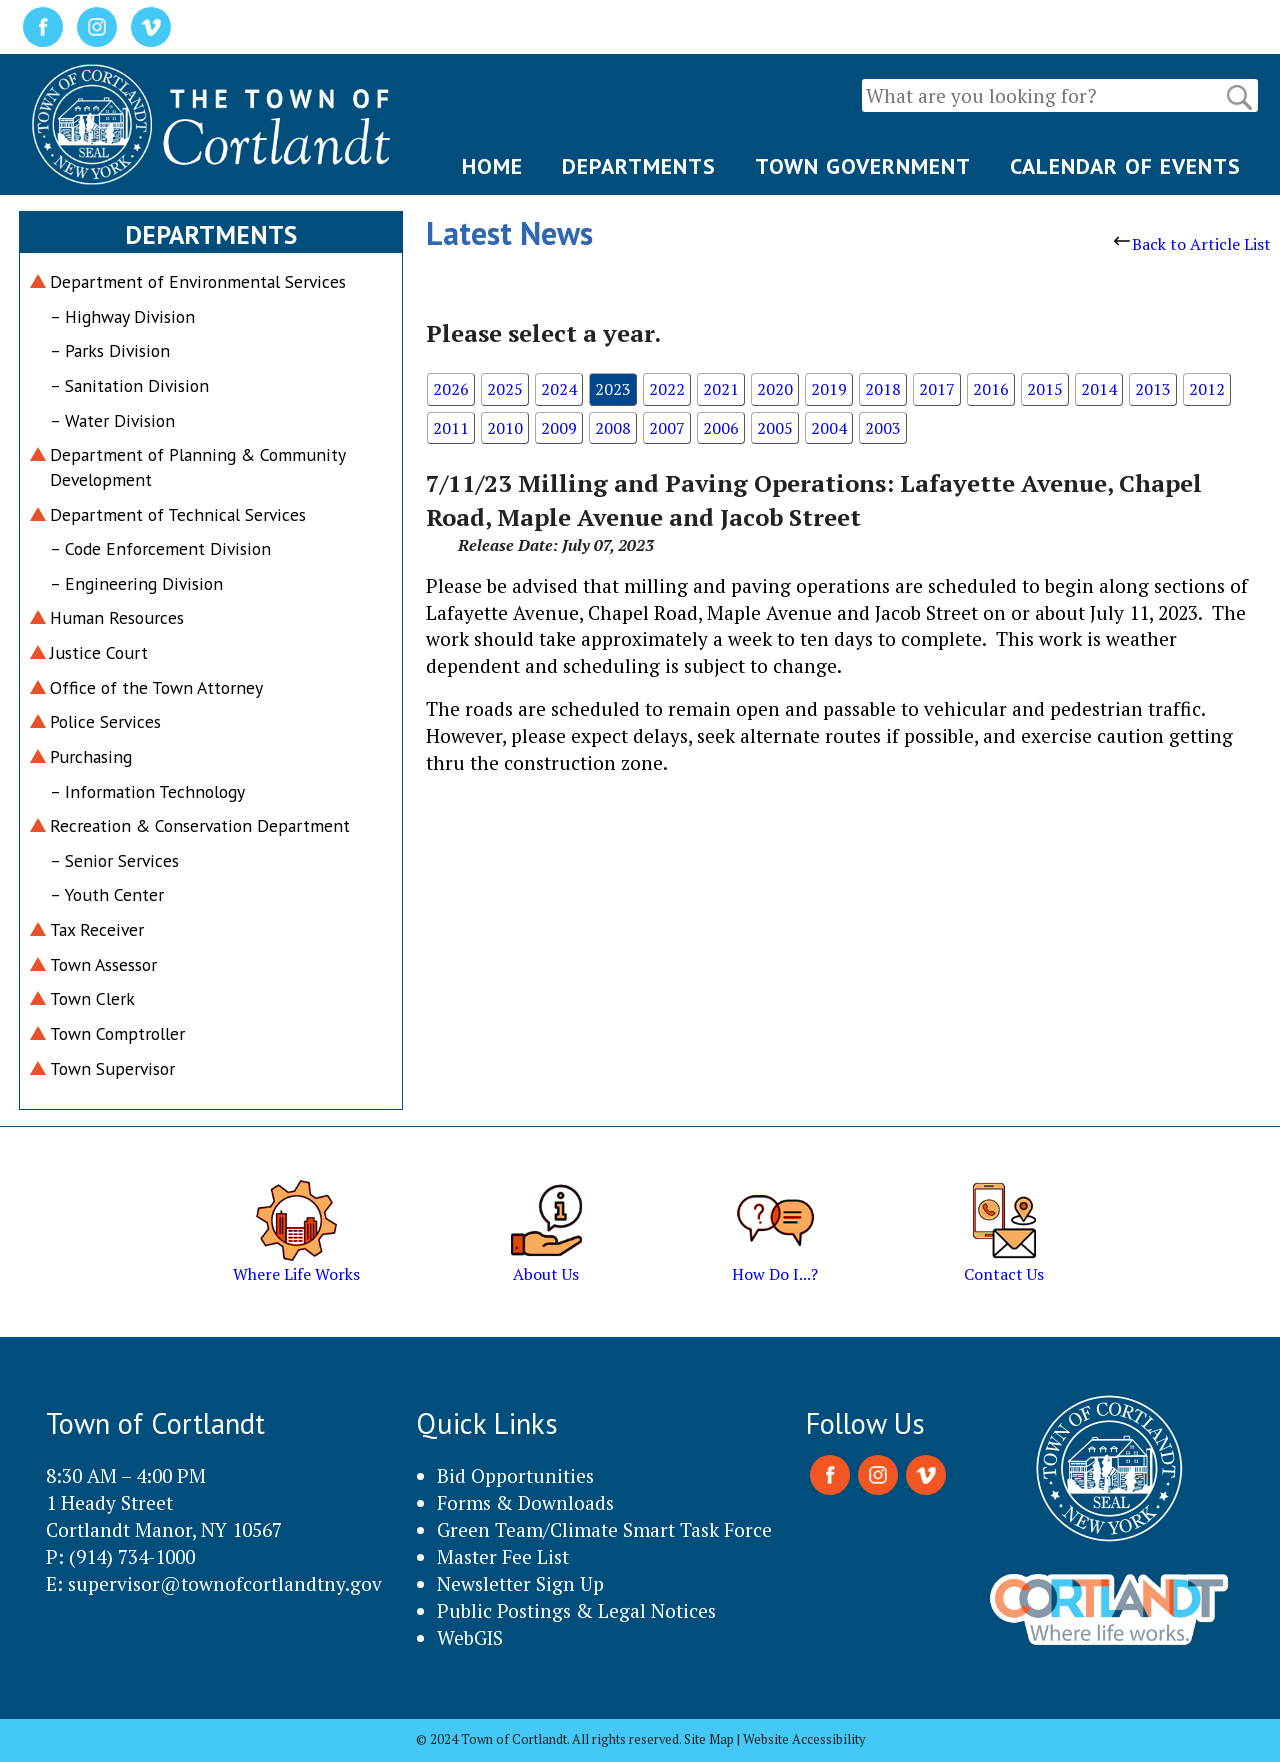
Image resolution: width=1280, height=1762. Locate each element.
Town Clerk (92, 998)
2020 (775, 389)
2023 (613, 389)
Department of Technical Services (178, 514)
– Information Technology (147, 791)
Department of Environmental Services (198, 281)
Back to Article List (1192, 244)
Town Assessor (103, 964)
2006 (721, 428)
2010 (505, 428)
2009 (559, 428)
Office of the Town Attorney (156, 687)
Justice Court (99, 652)
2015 (1045, 389)
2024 (559, 389)
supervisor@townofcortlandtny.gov (225, 1583)
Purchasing (91, 756)
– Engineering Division (136, 583)
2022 (667, 389)
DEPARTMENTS (639, 166)
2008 (613, 428)
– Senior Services (114, 860)
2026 (451, 389)
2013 (1153, 389)
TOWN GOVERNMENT (863, 166)
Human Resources (117, 617)
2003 (883, 428)
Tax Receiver (97, 929)
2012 (1207, 389)
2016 (991, 389)
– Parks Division (110, 350)
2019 (829, 389)
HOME (492, 166)
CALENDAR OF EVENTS (1125, 166)
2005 (775, 428)
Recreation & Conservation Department (200, 825)
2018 (883, 389)
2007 (667, 428)
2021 (721, 389)
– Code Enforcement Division (160, 548)
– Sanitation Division (129, 385)
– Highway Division (122, 316)
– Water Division (112, 420)
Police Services (105, 721)
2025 (505, 389)
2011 (451, 428)
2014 (1099, 389)
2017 (937, 389)
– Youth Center (107, 894)
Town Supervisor (112, 1068)
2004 (829, 428)
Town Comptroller (117, 1033)
